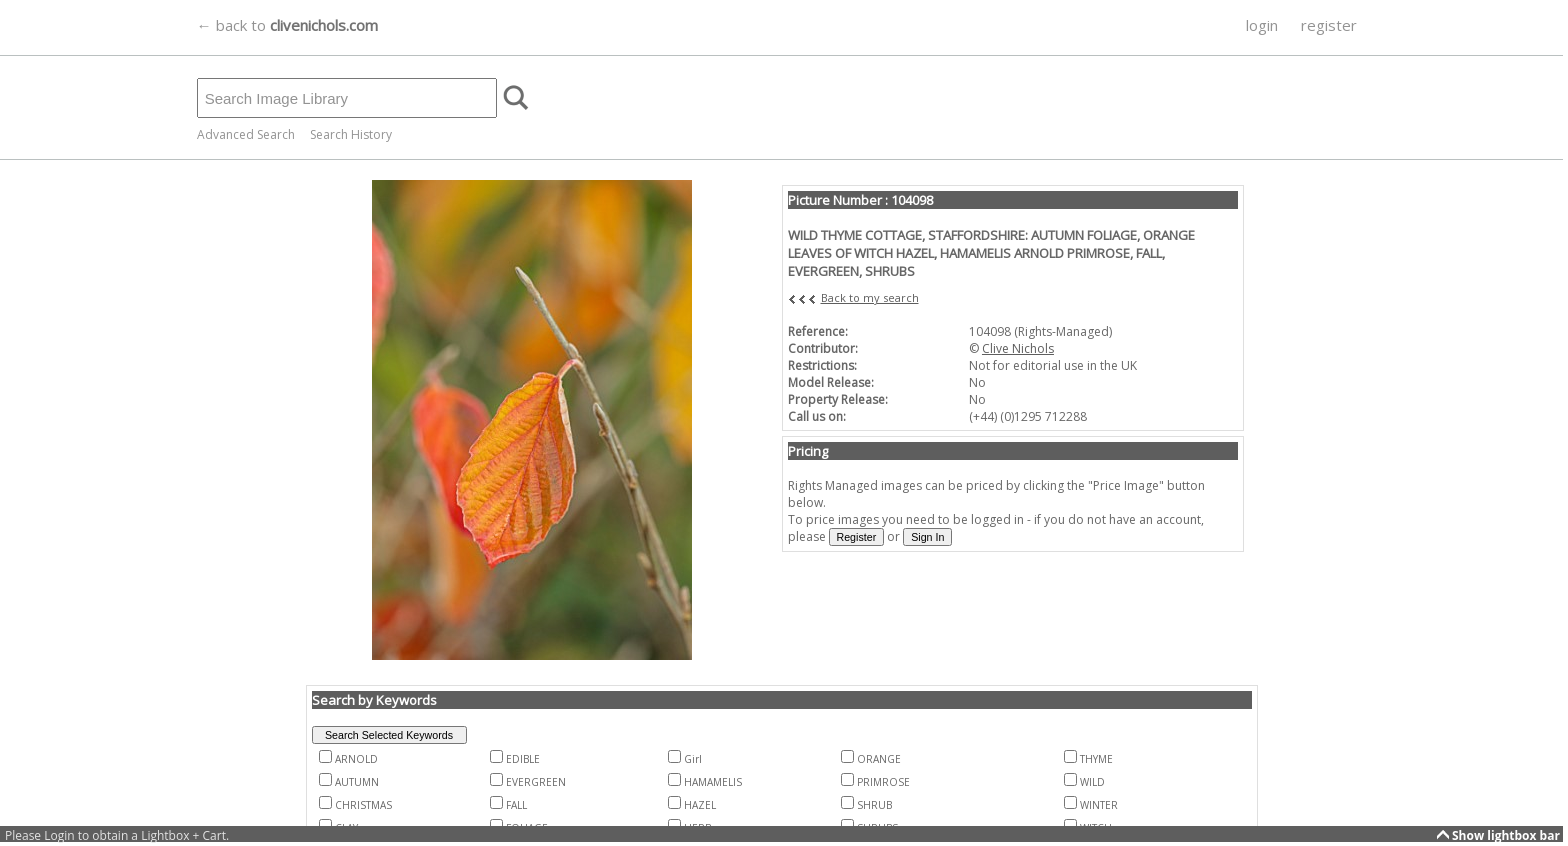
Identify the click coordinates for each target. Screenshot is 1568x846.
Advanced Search (246, 134)
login (1262, 25)
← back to (287, 25)
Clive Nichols (1018, 348)
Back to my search (870, 297)
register (1329, 25)
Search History (351, 134)
